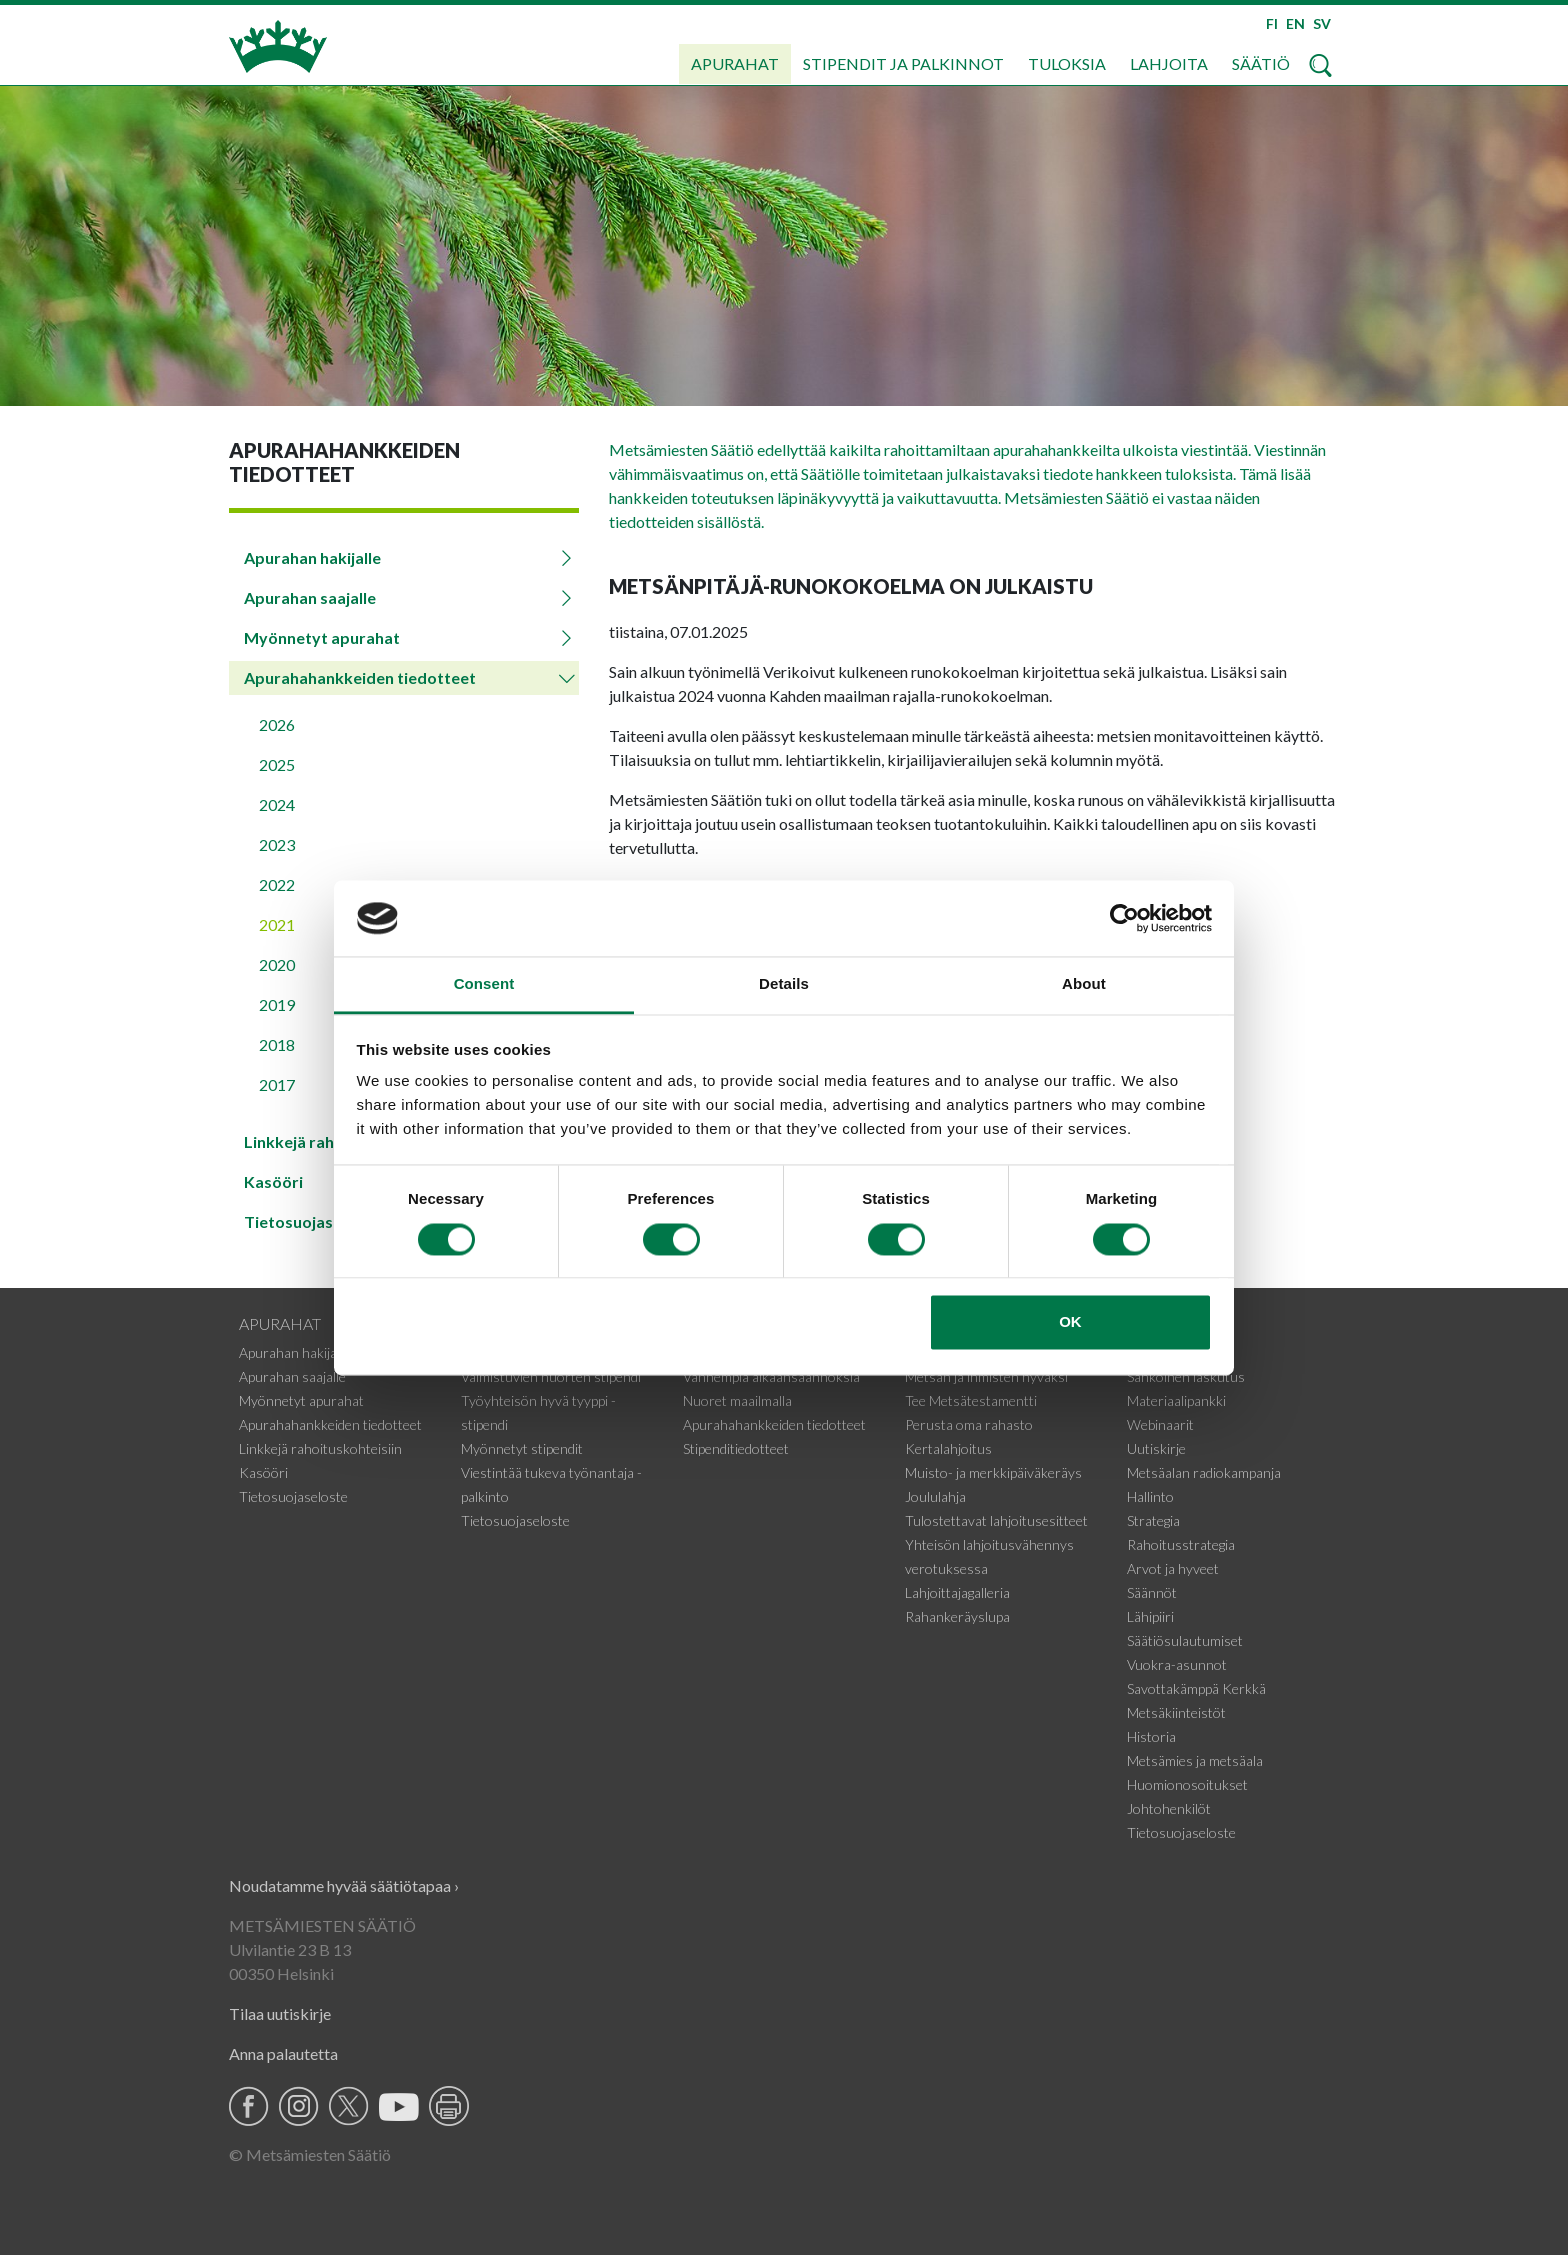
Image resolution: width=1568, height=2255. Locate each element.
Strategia (1153, 1520)
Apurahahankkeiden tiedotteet (360, 677)
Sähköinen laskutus (1186, 1376)
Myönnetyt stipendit (522, 1448)
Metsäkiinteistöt (1176, 1712)
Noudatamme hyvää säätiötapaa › (344, 1885)
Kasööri (263, 1472)
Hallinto (1150, 1496)
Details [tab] (784, 984)
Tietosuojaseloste (293, 1496)
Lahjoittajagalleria (957, 1592)
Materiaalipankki (1176, 1400)
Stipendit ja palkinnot (903, 63)
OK (1070, 1322)
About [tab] (1084, 984)
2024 (277, 804)
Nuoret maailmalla (737, 1400)
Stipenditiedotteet (736, 1448)
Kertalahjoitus (948, 1448)
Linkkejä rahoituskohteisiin (320, 1448)
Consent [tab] (484, 984)
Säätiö (1261, 63)
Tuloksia (1067, 63)
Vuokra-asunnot (1177, 1664)
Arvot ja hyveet (1173, 1568)
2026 (277, 724)
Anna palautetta (283, 2053)
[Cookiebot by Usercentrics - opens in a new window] (1124, 918)
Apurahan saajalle (310, 597)
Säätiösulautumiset (1185, 1640)
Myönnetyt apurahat (322, 637)
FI (1272, 23)
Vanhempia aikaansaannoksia (771, 1376)
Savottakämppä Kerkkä (1196, 1688)
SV (1322, 23)
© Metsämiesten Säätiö (310, 2154)
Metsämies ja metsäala (1195, 1760)
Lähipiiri (1150, 1616)
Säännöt (1152, 1592)
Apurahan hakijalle (312, 557)
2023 (277, 844)
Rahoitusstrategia (1181, 1544)
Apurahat (735, 63)
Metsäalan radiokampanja (1204, 1472)
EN (1295, 23)
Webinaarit (1160, 1424)
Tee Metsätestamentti (971, 1400)
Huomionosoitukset (1187, 1784)
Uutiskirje (1156, 1448)
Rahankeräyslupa (957, 1616)
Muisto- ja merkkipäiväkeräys (993, 1472)
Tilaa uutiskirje (280, 2013)
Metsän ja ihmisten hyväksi (986, 1376)
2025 (277, 764)
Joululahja (935, 1496)
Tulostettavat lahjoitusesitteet (996, 1520)
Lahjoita (1169, 63)
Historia (1151, 1736)
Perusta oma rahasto (969, 1424)
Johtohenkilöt (1169, 1808)
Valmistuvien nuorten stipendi (551, 1376)
